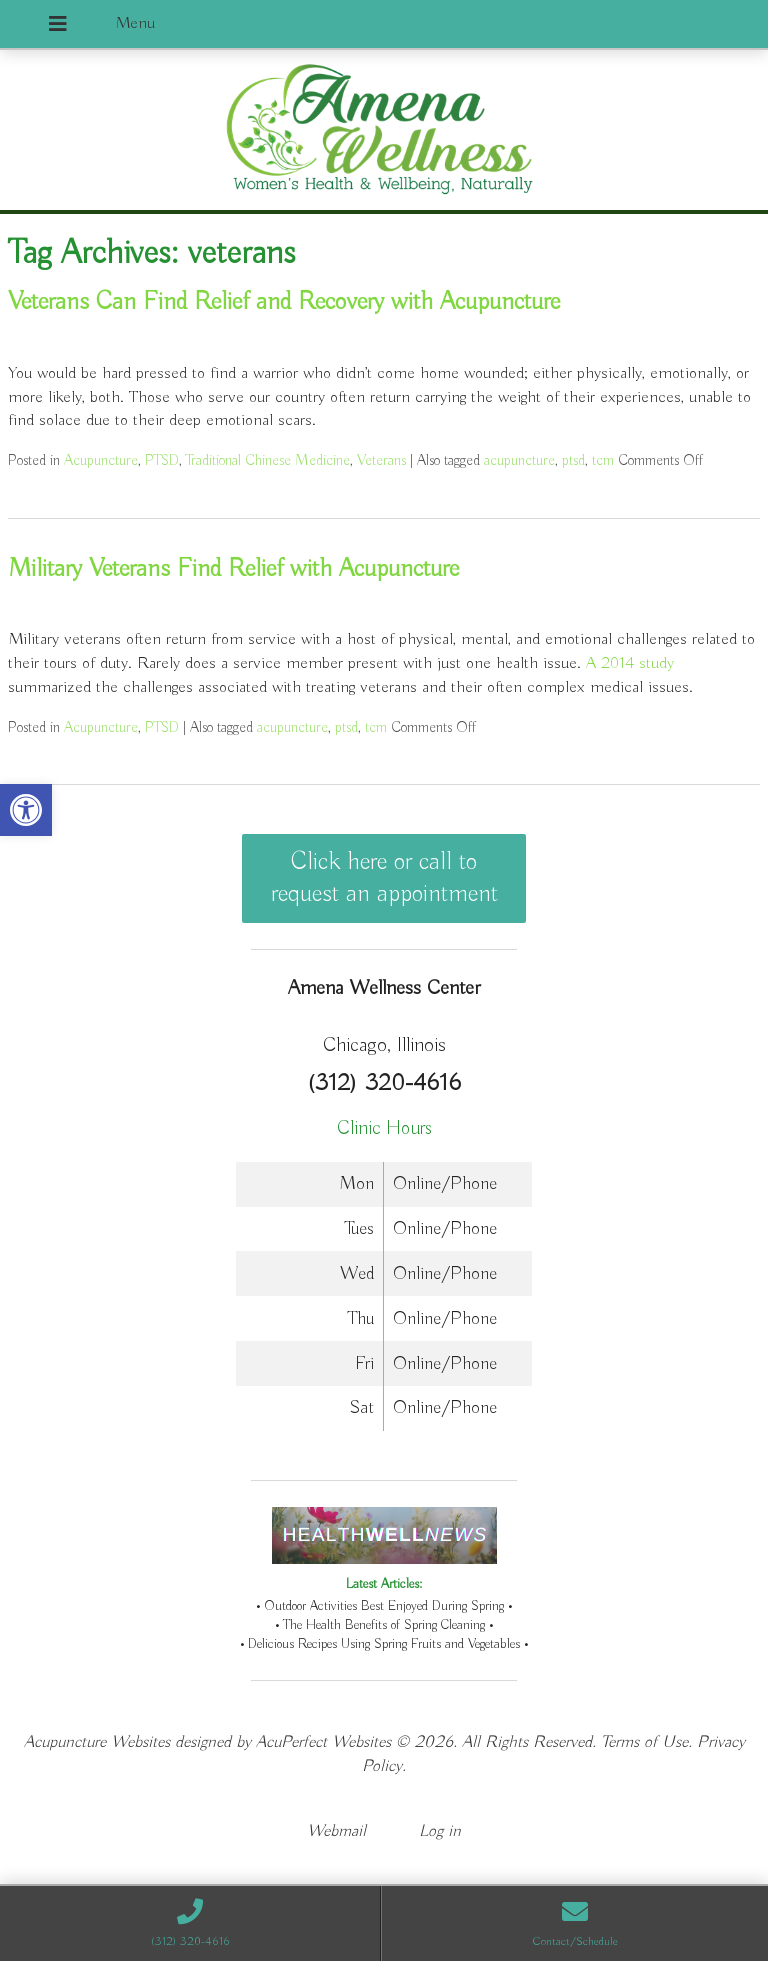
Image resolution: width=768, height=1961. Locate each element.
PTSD (162, 460)
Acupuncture (101, 460)
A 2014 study (630, 663)
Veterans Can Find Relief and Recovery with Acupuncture (284, 302)
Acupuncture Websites (97, 1742)
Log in (440, 1831)
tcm (603, 460)
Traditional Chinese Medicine (268, 460)
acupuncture (519, 460)
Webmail (336, 1831)
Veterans (381, 460)
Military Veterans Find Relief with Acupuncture (233, 569)
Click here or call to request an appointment (384, 878)
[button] (26, 810)
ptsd (573, 460)
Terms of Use (644, 1742)
